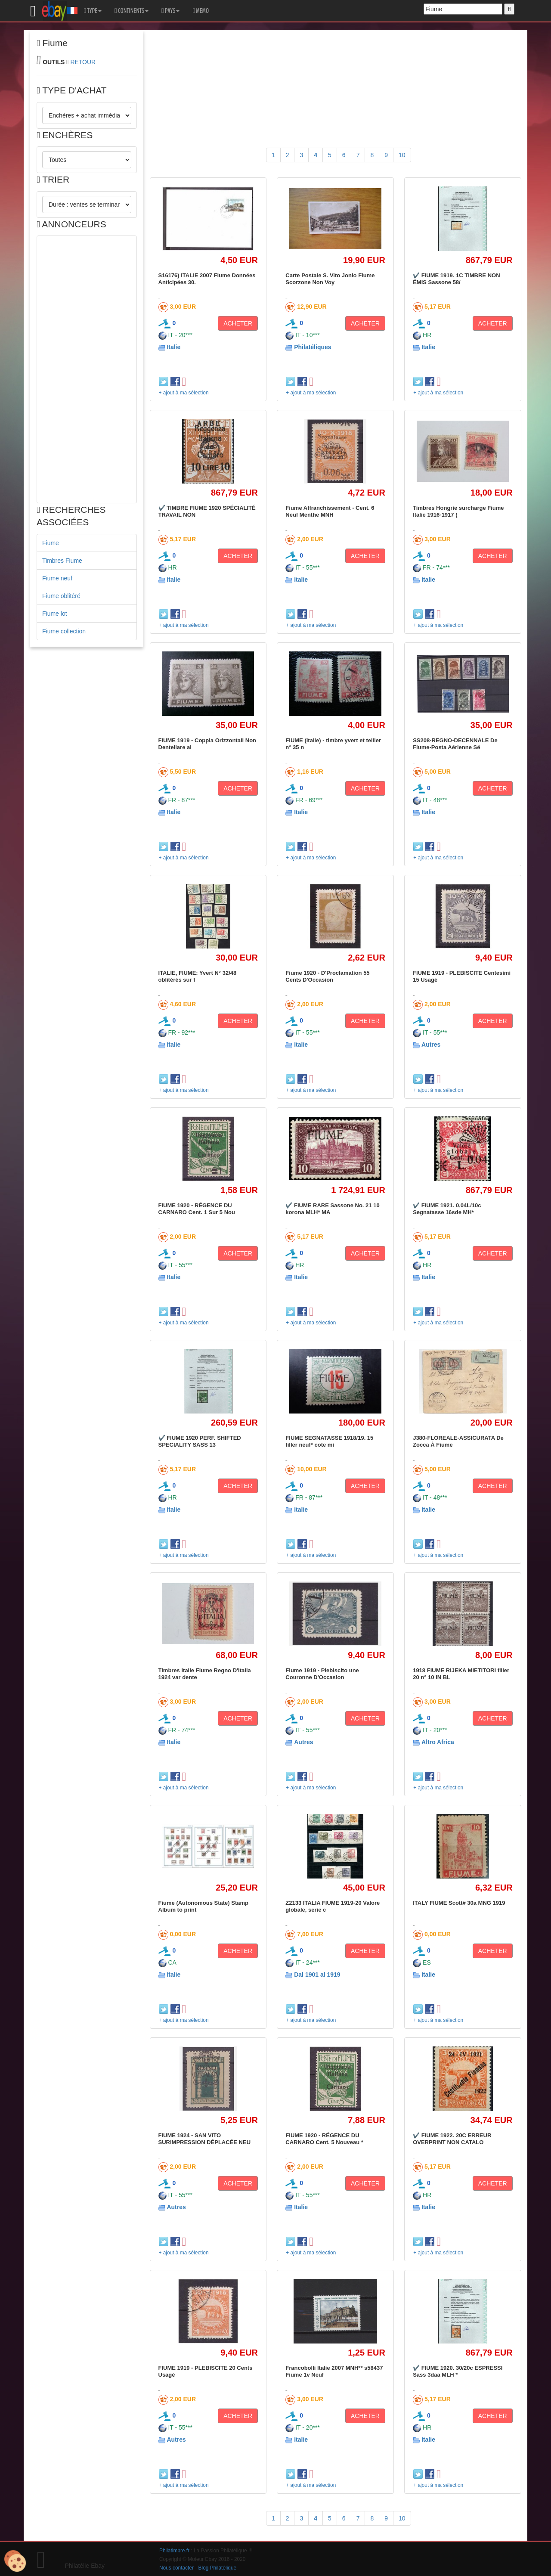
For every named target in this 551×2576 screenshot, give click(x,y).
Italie (173, 347)
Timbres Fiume (62, 560)
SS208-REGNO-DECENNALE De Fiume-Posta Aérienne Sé (455, 743)
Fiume (50, 542)
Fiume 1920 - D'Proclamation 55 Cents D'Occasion (327, 976)
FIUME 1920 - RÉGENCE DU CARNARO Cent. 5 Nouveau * (324, 2138)
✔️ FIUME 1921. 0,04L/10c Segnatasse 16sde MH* (447, 1208)
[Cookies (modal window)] (15, 2561)
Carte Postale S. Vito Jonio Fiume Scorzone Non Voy (330, 278)
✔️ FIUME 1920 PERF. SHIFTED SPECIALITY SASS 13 (199, 1441)
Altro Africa (437, 1742)
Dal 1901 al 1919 (317, 1974)
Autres (430, 1044)
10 (402, 155)
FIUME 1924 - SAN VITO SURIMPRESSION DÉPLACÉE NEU (204, 2138)
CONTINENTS (132, 10)
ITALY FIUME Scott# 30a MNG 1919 (459, 1903)
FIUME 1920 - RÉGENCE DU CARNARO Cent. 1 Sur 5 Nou (196, 1208)
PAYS (170, 10)
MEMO (200, 10)
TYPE (93, 10)
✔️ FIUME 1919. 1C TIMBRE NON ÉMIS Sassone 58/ (456, 278)
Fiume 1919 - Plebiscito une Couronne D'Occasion (322, 1673)
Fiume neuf (57, 578)
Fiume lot (54, 613)
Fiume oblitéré (61, 595)
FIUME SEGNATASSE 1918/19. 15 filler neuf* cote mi (329, 1441)
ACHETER (237, 323)
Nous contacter (176, 2568)
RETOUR (83, 62)
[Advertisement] (86, 369)
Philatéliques (312, 347)
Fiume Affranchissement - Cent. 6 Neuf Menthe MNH (329, 511)
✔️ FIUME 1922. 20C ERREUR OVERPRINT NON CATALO (452, 2138)
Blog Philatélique (217, 2568)
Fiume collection (64, 631)
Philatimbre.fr (174, 2551)
